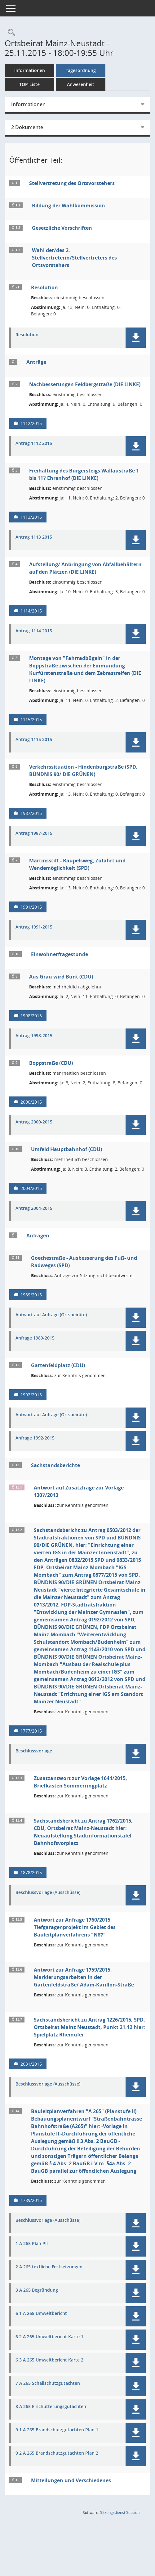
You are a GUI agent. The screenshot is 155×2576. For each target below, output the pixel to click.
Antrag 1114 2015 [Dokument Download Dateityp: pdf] (34, 631)
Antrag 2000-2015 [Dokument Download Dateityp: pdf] (34, 1122)
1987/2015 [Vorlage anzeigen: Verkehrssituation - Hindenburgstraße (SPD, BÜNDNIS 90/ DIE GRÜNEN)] (31, 813)
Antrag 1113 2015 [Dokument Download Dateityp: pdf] (34, 537)
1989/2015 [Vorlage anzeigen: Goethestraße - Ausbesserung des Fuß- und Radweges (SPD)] (31, 1295)
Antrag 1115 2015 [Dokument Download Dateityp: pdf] (34, 739)
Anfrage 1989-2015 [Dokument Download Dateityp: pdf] (35, 1338)
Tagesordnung (81, 70)
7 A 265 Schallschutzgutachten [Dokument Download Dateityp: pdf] (48, 2383)
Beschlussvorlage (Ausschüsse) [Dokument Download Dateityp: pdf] (48, 1892)
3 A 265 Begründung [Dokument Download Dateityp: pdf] (37, 2290)
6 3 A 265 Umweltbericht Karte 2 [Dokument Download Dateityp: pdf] (49, 2360)
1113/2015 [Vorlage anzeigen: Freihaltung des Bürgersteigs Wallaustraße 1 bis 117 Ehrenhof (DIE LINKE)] (31, 517)
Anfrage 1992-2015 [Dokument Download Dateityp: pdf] (35, 1438)
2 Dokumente (27, 127)
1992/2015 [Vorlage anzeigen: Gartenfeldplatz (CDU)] (31, 1395)
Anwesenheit (80, 84)
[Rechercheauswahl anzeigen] (10, 33)
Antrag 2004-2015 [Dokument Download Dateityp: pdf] (34, 1208)
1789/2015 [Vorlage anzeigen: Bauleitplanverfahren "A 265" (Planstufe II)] (31, 2200)
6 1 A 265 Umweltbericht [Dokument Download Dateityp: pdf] (41, 2313)
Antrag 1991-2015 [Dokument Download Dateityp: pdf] (34, 927)
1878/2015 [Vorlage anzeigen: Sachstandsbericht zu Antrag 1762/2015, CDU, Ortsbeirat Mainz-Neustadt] (31, 1872)
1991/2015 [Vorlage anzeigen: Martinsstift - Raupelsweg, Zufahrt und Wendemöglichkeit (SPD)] (31, 907)
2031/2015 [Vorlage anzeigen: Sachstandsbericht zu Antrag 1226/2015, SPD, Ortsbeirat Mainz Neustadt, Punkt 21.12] (31, 2064)
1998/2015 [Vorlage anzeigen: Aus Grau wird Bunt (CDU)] (31, 1016)
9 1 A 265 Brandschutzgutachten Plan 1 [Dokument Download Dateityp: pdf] (57, 2430)
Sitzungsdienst (120, 2512)
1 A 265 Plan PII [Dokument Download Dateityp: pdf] (32, 2243)
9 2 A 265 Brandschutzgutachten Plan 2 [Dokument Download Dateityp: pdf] (57, 2453)
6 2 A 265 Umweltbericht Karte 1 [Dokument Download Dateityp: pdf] (49, 2336)
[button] (136, 338)
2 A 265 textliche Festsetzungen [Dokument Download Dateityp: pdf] (49, 2267)
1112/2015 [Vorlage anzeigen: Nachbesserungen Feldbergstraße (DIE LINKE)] (31, 423)
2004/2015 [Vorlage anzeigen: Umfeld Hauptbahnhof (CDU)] (31, 1188)
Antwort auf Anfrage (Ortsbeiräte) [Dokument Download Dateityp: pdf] (51, 1314)
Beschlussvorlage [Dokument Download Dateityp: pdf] (34, 1751)
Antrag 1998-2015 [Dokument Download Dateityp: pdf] (34, 1035)
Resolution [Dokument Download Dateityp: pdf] (27, 334)
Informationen (29, 70)
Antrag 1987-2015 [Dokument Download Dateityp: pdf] (34, 833)
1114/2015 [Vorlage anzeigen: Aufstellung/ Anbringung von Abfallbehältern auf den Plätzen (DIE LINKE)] (31, 611)
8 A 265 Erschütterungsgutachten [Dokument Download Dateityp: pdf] (51, 2406)
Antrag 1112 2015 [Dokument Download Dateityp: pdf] (34, 443)
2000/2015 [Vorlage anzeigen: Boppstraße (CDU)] (31, 1102)
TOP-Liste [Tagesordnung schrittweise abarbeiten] (29, 84)
